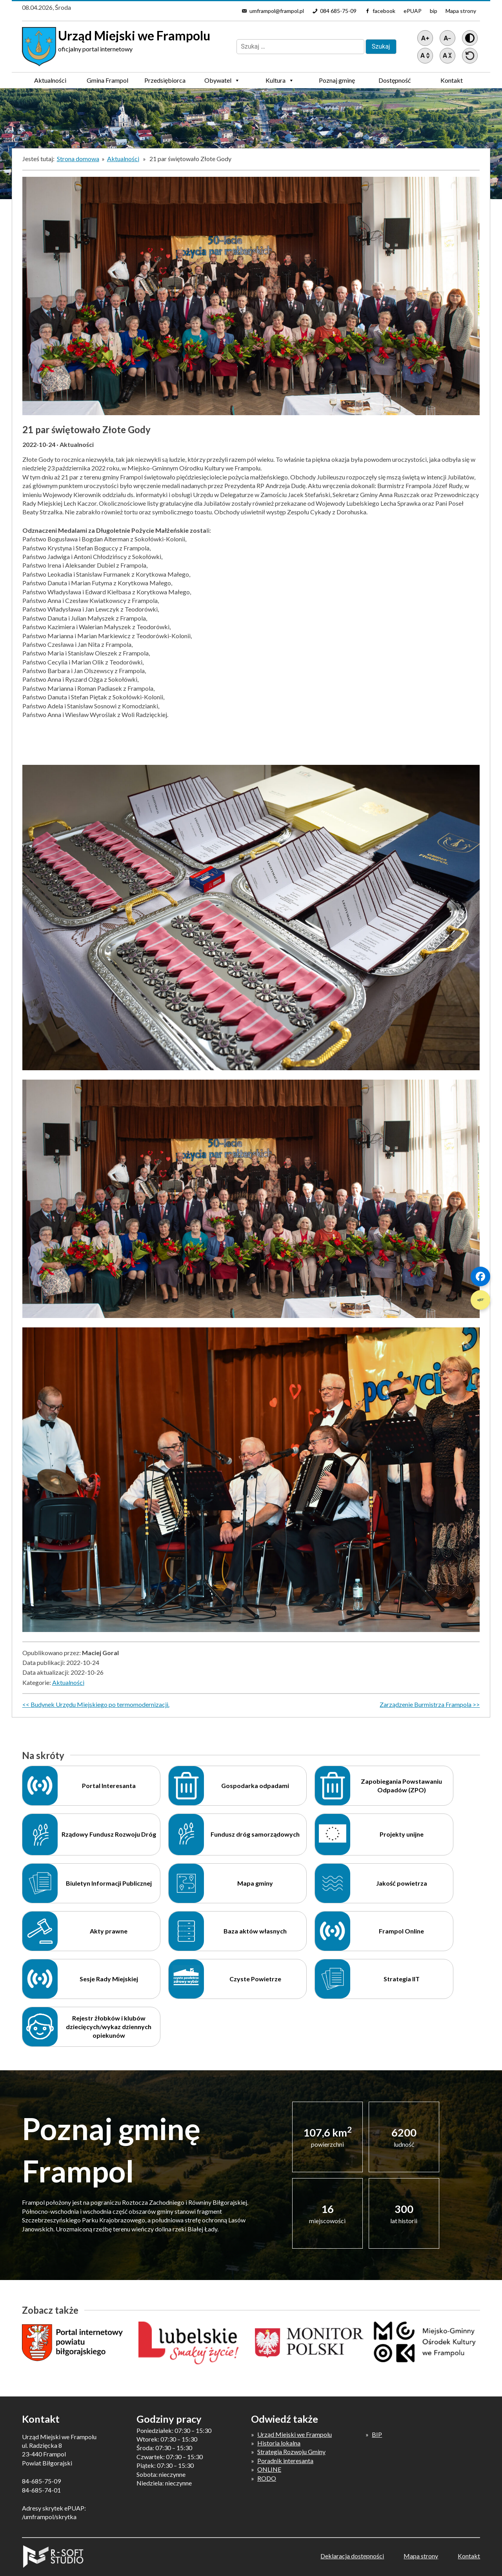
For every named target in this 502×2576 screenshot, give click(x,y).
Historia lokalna (278, 2443)
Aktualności (50, 80)
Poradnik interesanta (285, 2460)
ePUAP (413, 10)
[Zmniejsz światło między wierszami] (447, 56)
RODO (266, 2478)
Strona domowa (78, 158)
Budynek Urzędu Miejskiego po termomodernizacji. (100, 1704)
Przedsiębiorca (165, 82)
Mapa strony (461, 10)
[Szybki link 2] (480, 1300)
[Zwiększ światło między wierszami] (425, 56)
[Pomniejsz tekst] (447, 38)
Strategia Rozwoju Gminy (291, 2451)
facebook (384, 10)
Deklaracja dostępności (352, 2556)
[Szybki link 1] (480, 1276)
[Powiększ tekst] (425, 38)
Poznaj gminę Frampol (337, 82)
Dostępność (394, 80)
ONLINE (269, 2469)
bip (433, 10)
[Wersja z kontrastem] (470, 38)
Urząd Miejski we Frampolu (294, 2434)
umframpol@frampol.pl (276, 10)
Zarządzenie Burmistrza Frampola (425, 1704)
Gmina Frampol (107, 82)
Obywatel (222, 80)
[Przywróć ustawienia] (470, 56)
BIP (377, 2434)
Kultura (280, 80)
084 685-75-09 (338, 10)
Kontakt (451, 80)
